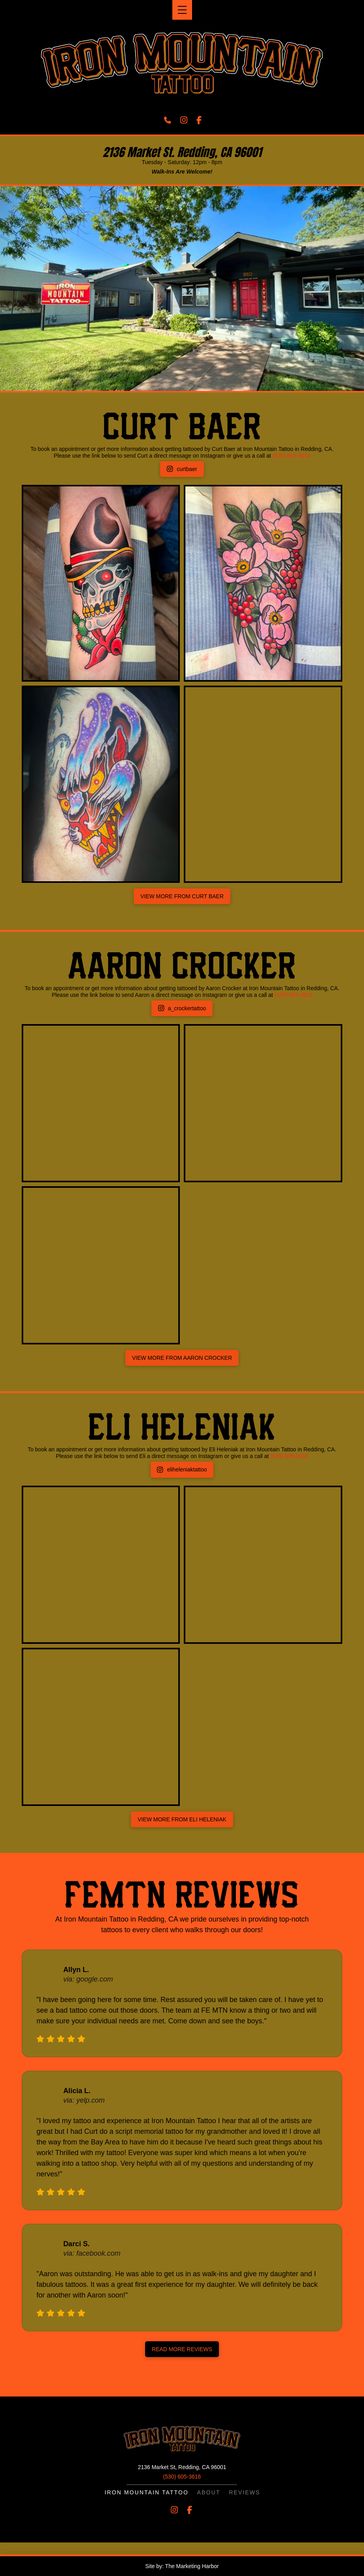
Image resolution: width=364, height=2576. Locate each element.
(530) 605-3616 (291, 455)
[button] (182, 10)
